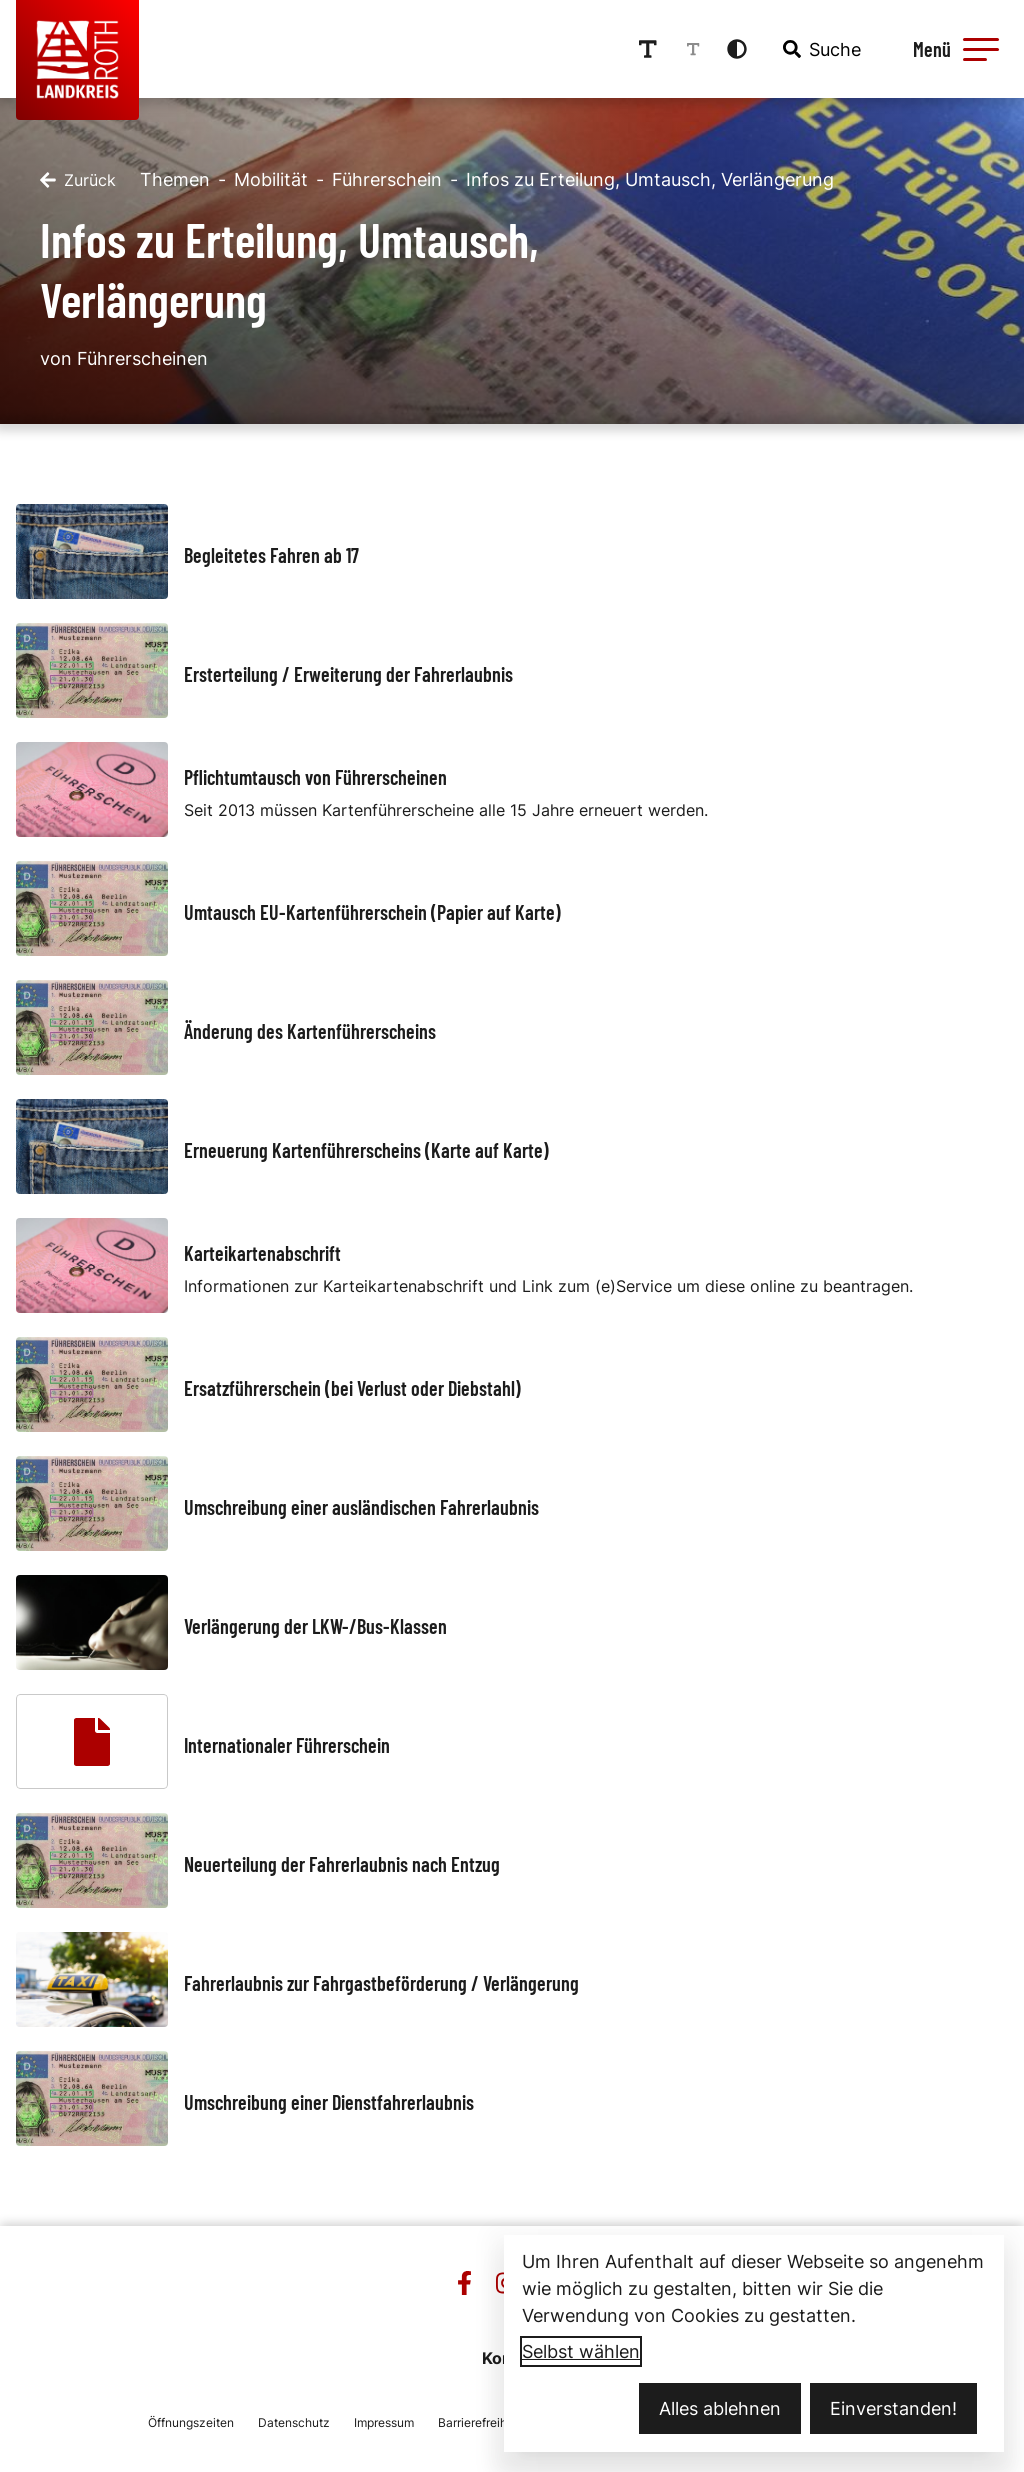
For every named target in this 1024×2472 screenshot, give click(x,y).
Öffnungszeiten (191, 2422)
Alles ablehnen (720, 2408)
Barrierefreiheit (479, 2422)
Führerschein (387, 179)
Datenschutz (294, 2422)
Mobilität (271, 179)
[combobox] (820, 49)
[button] (981, 49)
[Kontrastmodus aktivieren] (737, 49)
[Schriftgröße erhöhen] (648, 49)
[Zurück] (78, 180)
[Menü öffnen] (953, 49)
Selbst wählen (581, 2351)
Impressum (384, 2422)
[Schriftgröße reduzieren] (693, 49)
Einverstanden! (893, 2408)
